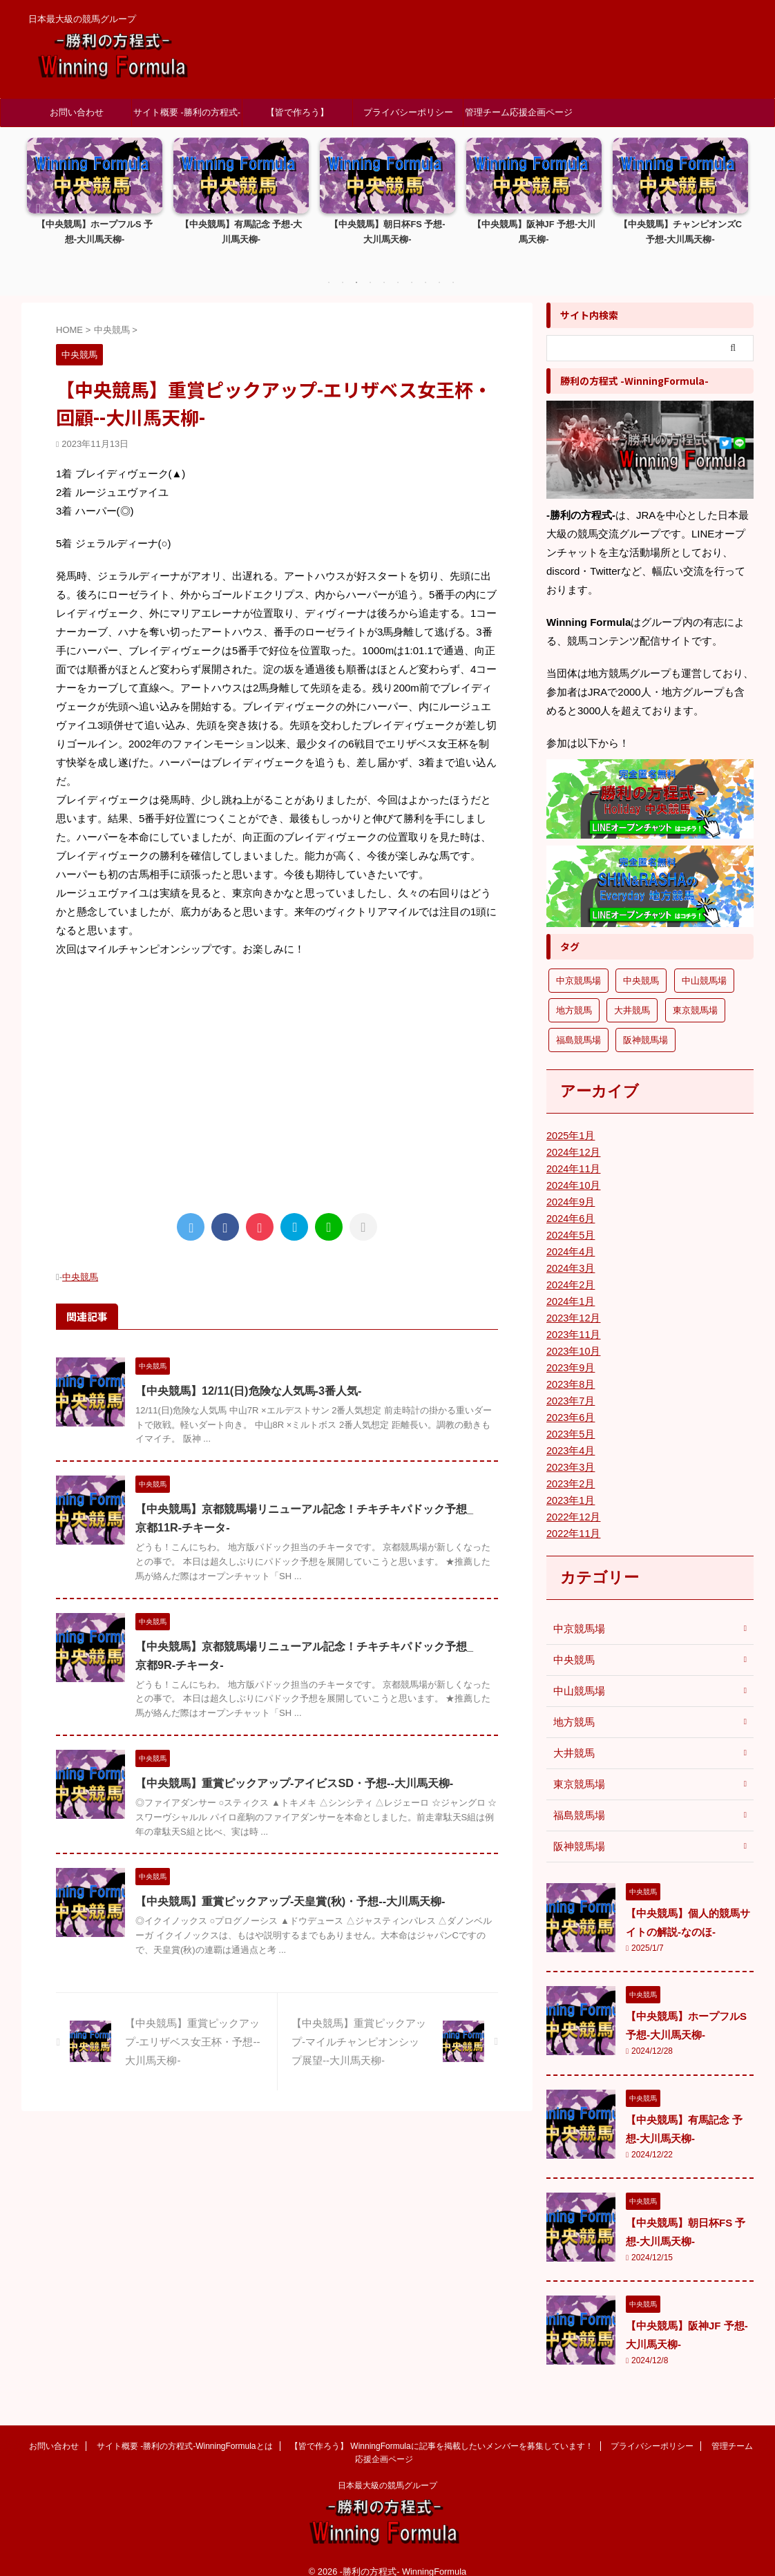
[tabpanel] (94, 195)
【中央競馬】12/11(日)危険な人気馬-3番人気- (248, 1375)
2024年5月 (569, 1219)
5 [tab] (384, 268)
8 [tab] (425, 268)
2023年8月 (569, 1369)
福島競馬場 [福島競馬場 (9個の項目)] (578, 1025)
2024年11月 (572, 1153)
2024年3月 (569, 1253)
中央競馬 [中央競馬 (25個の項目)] (641, 965)
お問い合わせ (77, 112)
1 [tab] (329, 268)
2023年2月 (569, 1468)
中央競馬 (80, 1262)
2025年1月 (569, 1120)
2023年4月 (569, 1435)
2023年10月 (572, 1336)
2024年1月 (569, 1286)
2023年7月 (569, 1385)
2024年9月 (569, 1186)
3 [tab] (356, 268)
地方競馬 (572, 1706)
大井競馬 (572, 1738)
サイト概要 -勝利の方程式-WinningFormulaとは (186, 116)
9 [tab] (439, 268)
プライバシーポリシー (408, 112)
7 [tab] (412, 268)
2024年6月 (569, 1203)
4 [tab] (370, 268)
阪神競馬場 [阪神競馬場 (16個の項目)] (645, 1025)
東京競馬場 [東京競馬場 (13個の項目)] (695, 995)
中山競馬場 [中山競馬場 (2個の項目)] (704, 965)
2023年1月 (569, 1485)
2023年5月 (569, 1418)
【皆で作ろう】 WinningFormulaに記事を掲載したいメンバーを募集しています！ (298, 116)
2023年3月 (569, 1452)
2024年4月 (569, 1236)
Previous (39, 200)
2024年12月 (572, 1137)
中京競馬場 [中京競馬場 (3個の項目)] (578, 965)
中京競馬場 (577, 1613)
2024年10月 (572, 1170)
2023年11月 (572, 1319)
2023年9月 (569, 1352)
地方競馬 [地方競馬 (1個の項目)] (574, 995)
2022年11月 (572, 1518)
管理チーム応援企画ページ (519, 112)
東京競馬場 (577, 1769)
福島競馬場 (577, 1800)
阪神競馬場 (577, 1831)
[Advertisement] (277, 1068)
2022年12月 (572, 1501)
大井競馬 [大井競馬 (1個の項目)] (632, 995)
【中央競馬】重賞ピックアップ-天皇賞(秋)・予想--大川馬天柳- (290, 1886)
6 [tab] (398, 268)
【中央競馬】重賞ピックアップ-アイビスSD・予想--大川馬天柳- (294, 1768)
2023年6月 (569, 1402)
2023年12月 (572, 1302)
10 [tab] (453, 268)
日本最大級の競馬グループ (387, 2470)
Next (735, 200)
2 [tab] (343, 268)
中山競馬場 (577, 1675)
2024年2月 (569, 1269)
